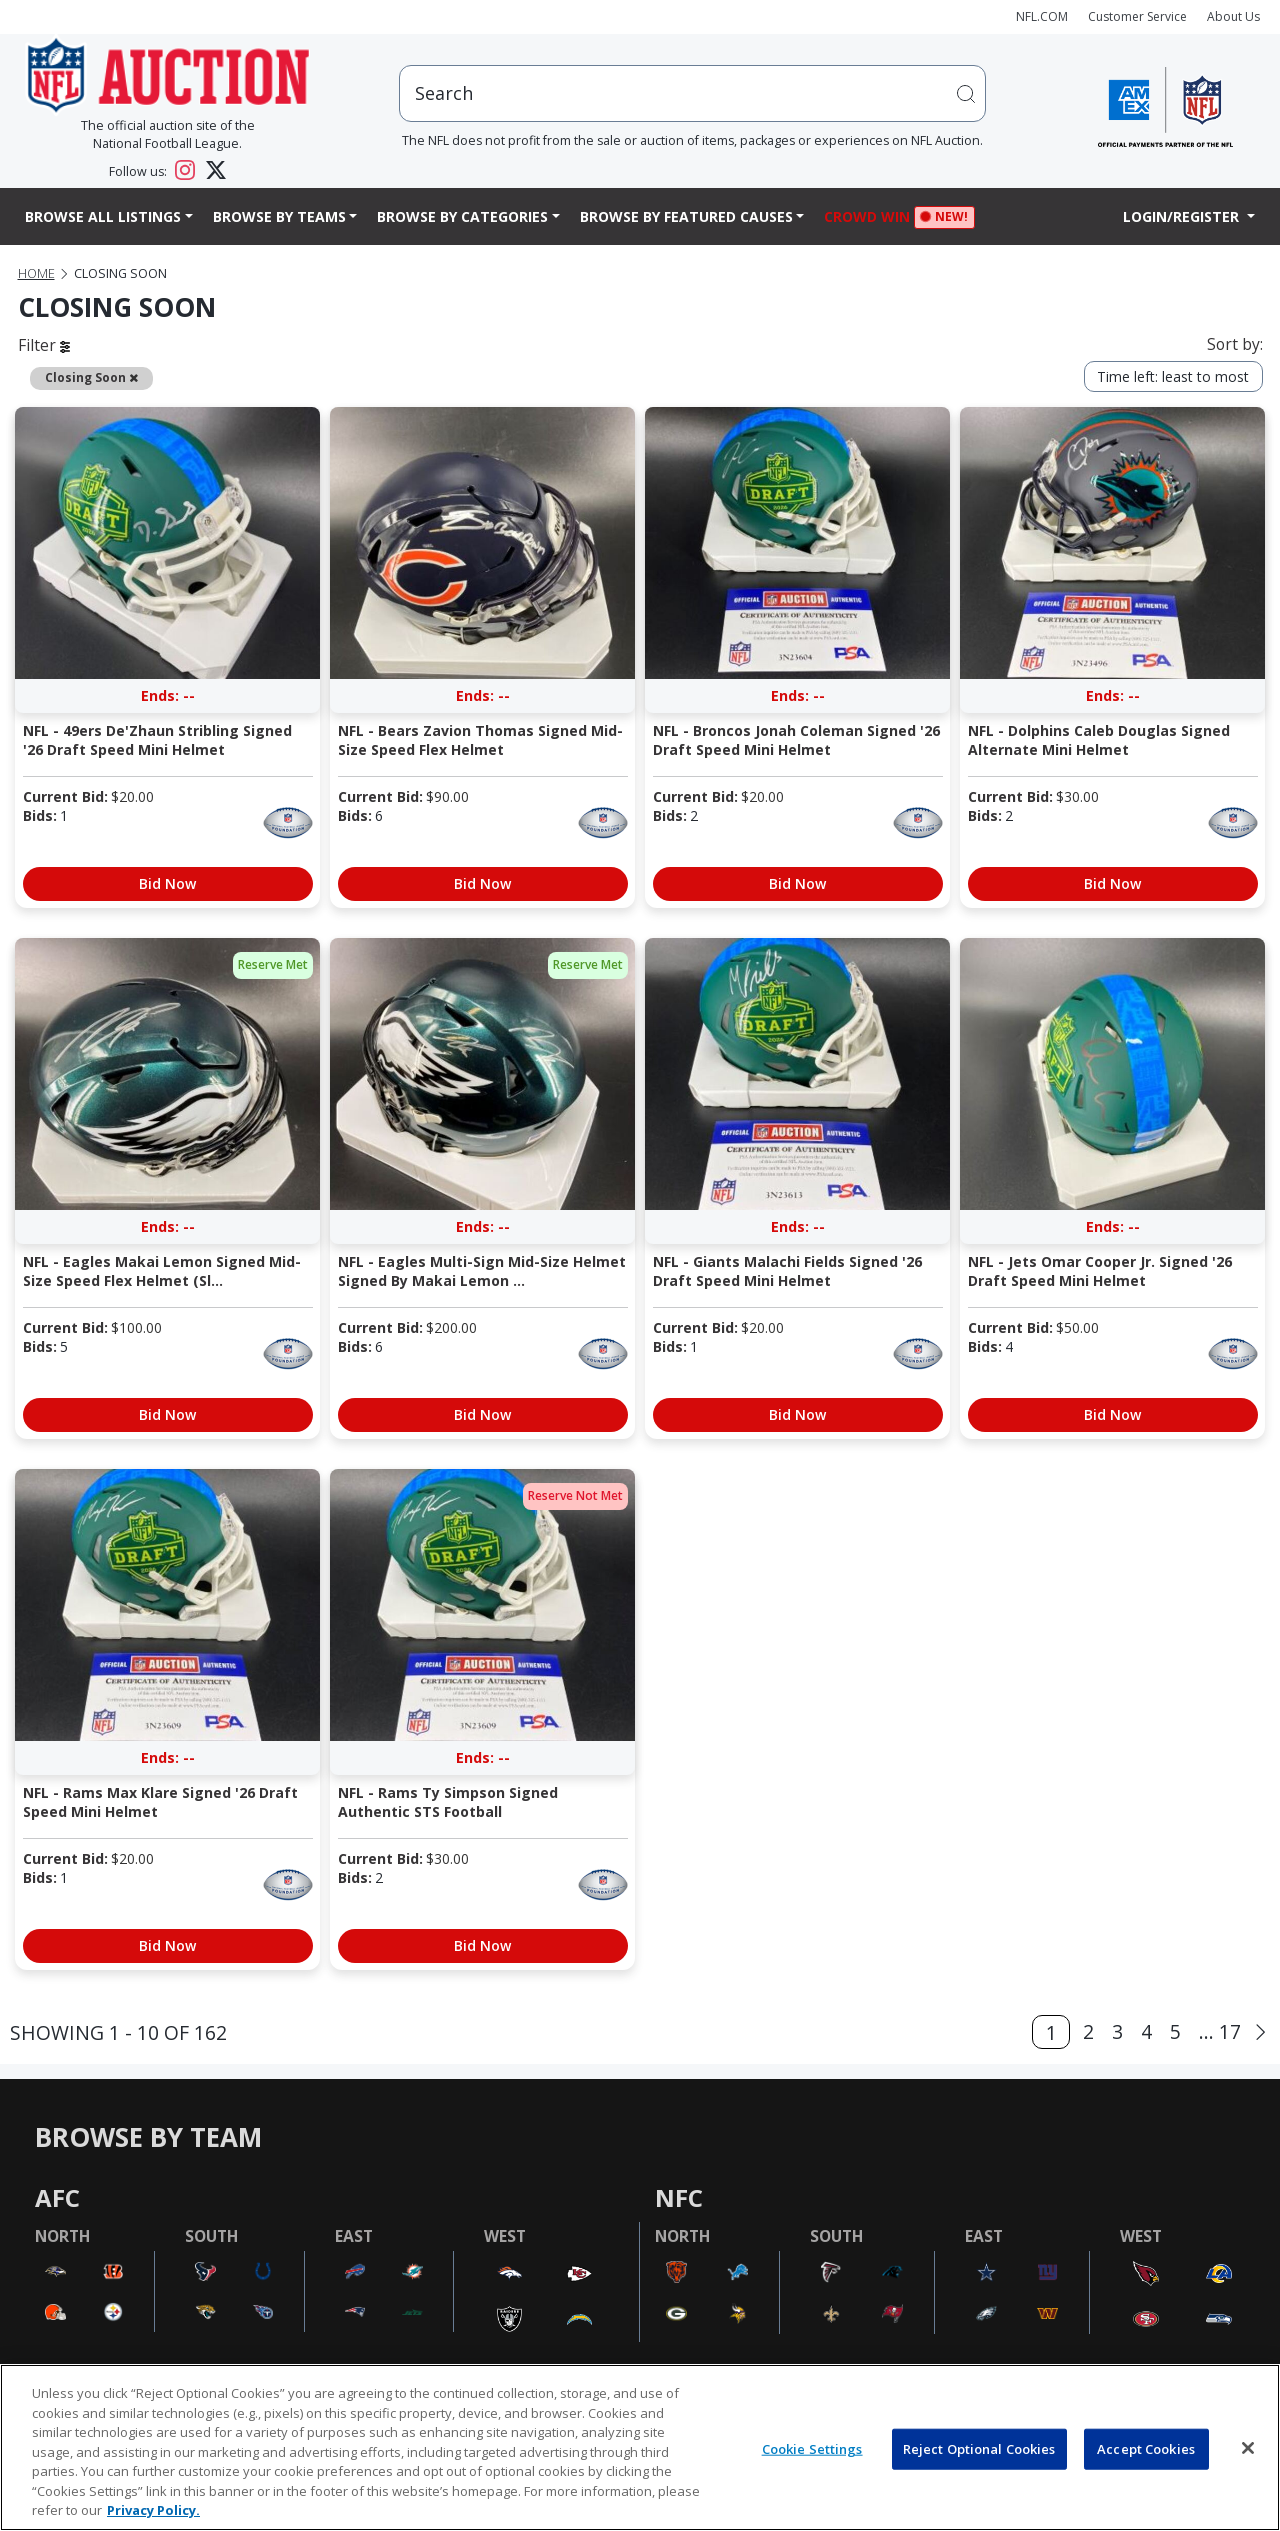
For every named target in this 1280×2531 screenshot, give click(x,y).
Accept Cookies (1146, 2448)
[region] (640, 2447)
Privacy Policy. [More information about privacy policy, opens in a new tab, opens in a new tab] (153, 2510)
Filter (44, 345)
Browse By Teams (279, 216)
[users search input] (693, 93)
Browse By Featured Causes (686, 216)
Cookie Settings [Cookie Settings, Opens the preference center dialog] (812, 2448)
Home (36, 273)
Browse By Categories (462, 216)
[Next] (1260, 2032)
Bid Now (167, 883)
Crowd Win (872, 217)
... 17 (1220, 2031)
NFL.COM (1042, 16)
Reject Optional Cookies (979, 2448)
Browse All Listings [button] (103, 216)
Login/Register (1183, 216)
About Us (1233, 16)
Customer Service (1137, 16)
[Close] (1248, 2448)
